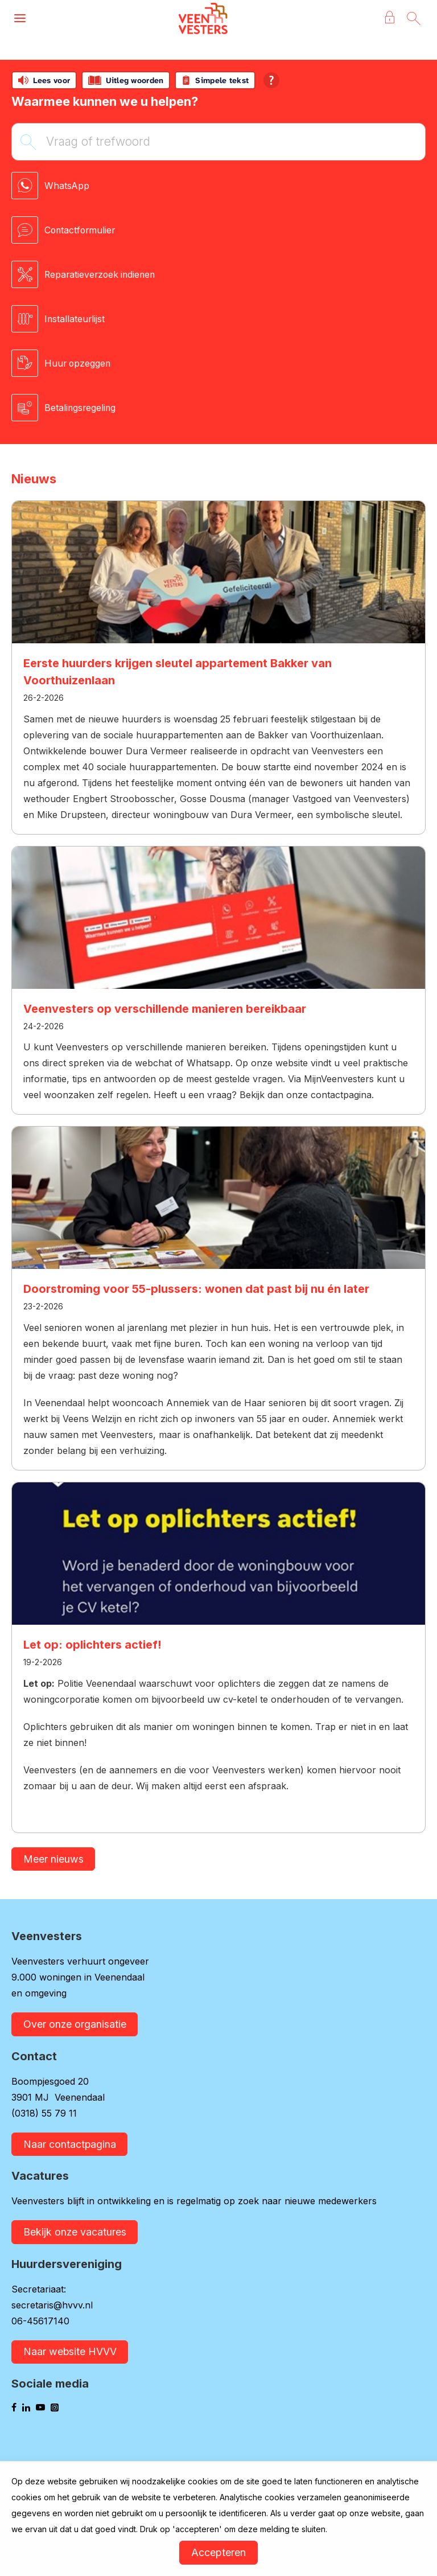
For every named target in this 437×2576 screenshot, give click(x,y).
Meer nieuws (53, 1859)
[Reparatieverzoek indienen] (218, 274)
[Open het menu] (19, 18)
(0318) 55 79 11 (44, 2113)
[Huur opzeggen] (218, 363)
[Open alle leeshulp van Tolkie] (271, 80)
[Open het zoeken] (413, 18)
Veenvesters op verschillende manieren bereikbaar (164, 1009)
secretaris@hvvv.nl (52, 2306)
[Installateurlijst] (218, 318)
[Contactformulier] (218, 230)
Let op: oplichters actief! (92, 1644)
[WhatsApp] (218, 185)
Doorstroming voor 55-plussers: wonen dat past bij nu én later (196, 1289)
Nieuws (33, 478)
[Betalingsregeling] (218, 407)
